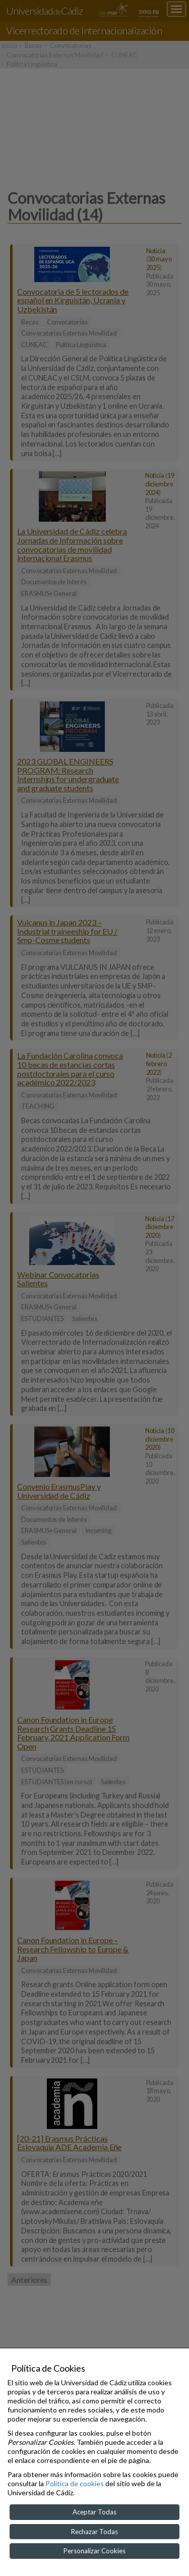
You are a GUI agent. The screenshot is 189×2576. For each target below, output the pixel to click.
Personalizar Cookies (94, 2551)
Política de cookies (74, 2483)
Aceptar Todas (94, 2512)
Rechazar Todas (94, 2532)
